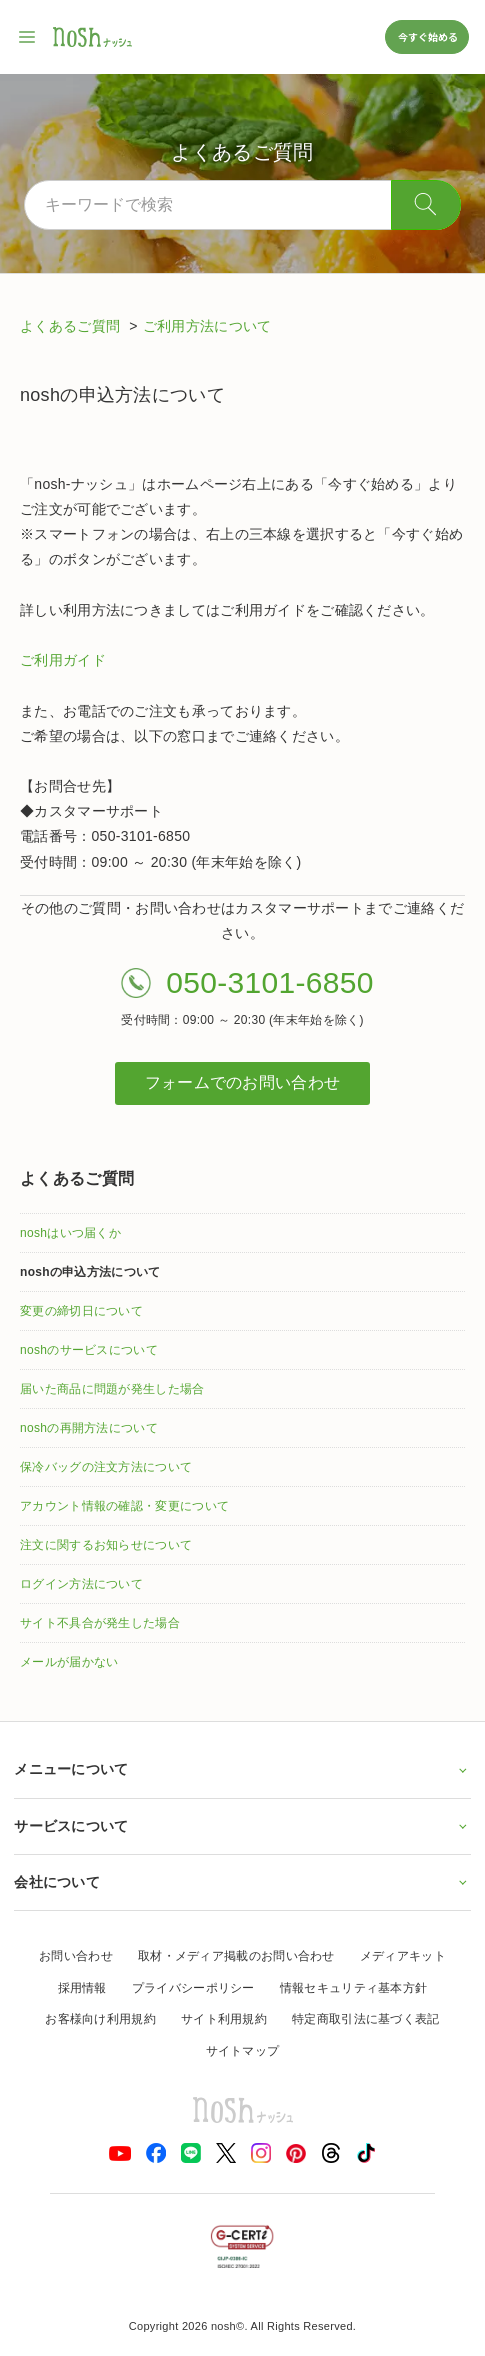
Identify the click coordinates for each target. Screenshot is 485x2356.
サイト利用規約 (224, 2019)
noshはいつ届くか (70, 1233)
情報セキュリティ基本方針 (354, 1988)
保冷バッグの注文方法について (106, 1467)
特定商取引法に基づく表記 (366, 2019)
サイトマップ (243, 2051)
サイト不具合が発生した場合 (100, 1623)
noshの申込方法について (90, 1272)
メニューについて (242, 1769)
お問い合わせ (76, 1956)
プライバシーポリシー (193, 1988)
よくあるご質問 (72, 326)
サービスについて (242, 1826)
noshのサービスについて (89, 1350)
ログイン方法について (81, 1584)
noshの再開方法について (89, 1428)
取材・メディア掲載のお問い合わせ (236, 1956)
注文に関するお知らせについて (106, 1545)
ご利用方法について (207, 326)
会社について (242, 1882)
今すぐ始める (427, 36)
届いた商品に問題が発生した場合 (112, 1389)
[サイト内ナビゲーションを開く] (28, 37)
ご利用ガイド (63, 660)
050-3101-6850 (269, 982)
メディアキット (403, 1956)
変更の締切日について (81, 1311)
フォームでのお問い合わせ (243, 1082)
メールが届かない (69, 1662)
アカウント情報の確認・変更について (124, 1506)
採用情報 (82, 1988)
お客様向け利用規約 (100, 2019)
